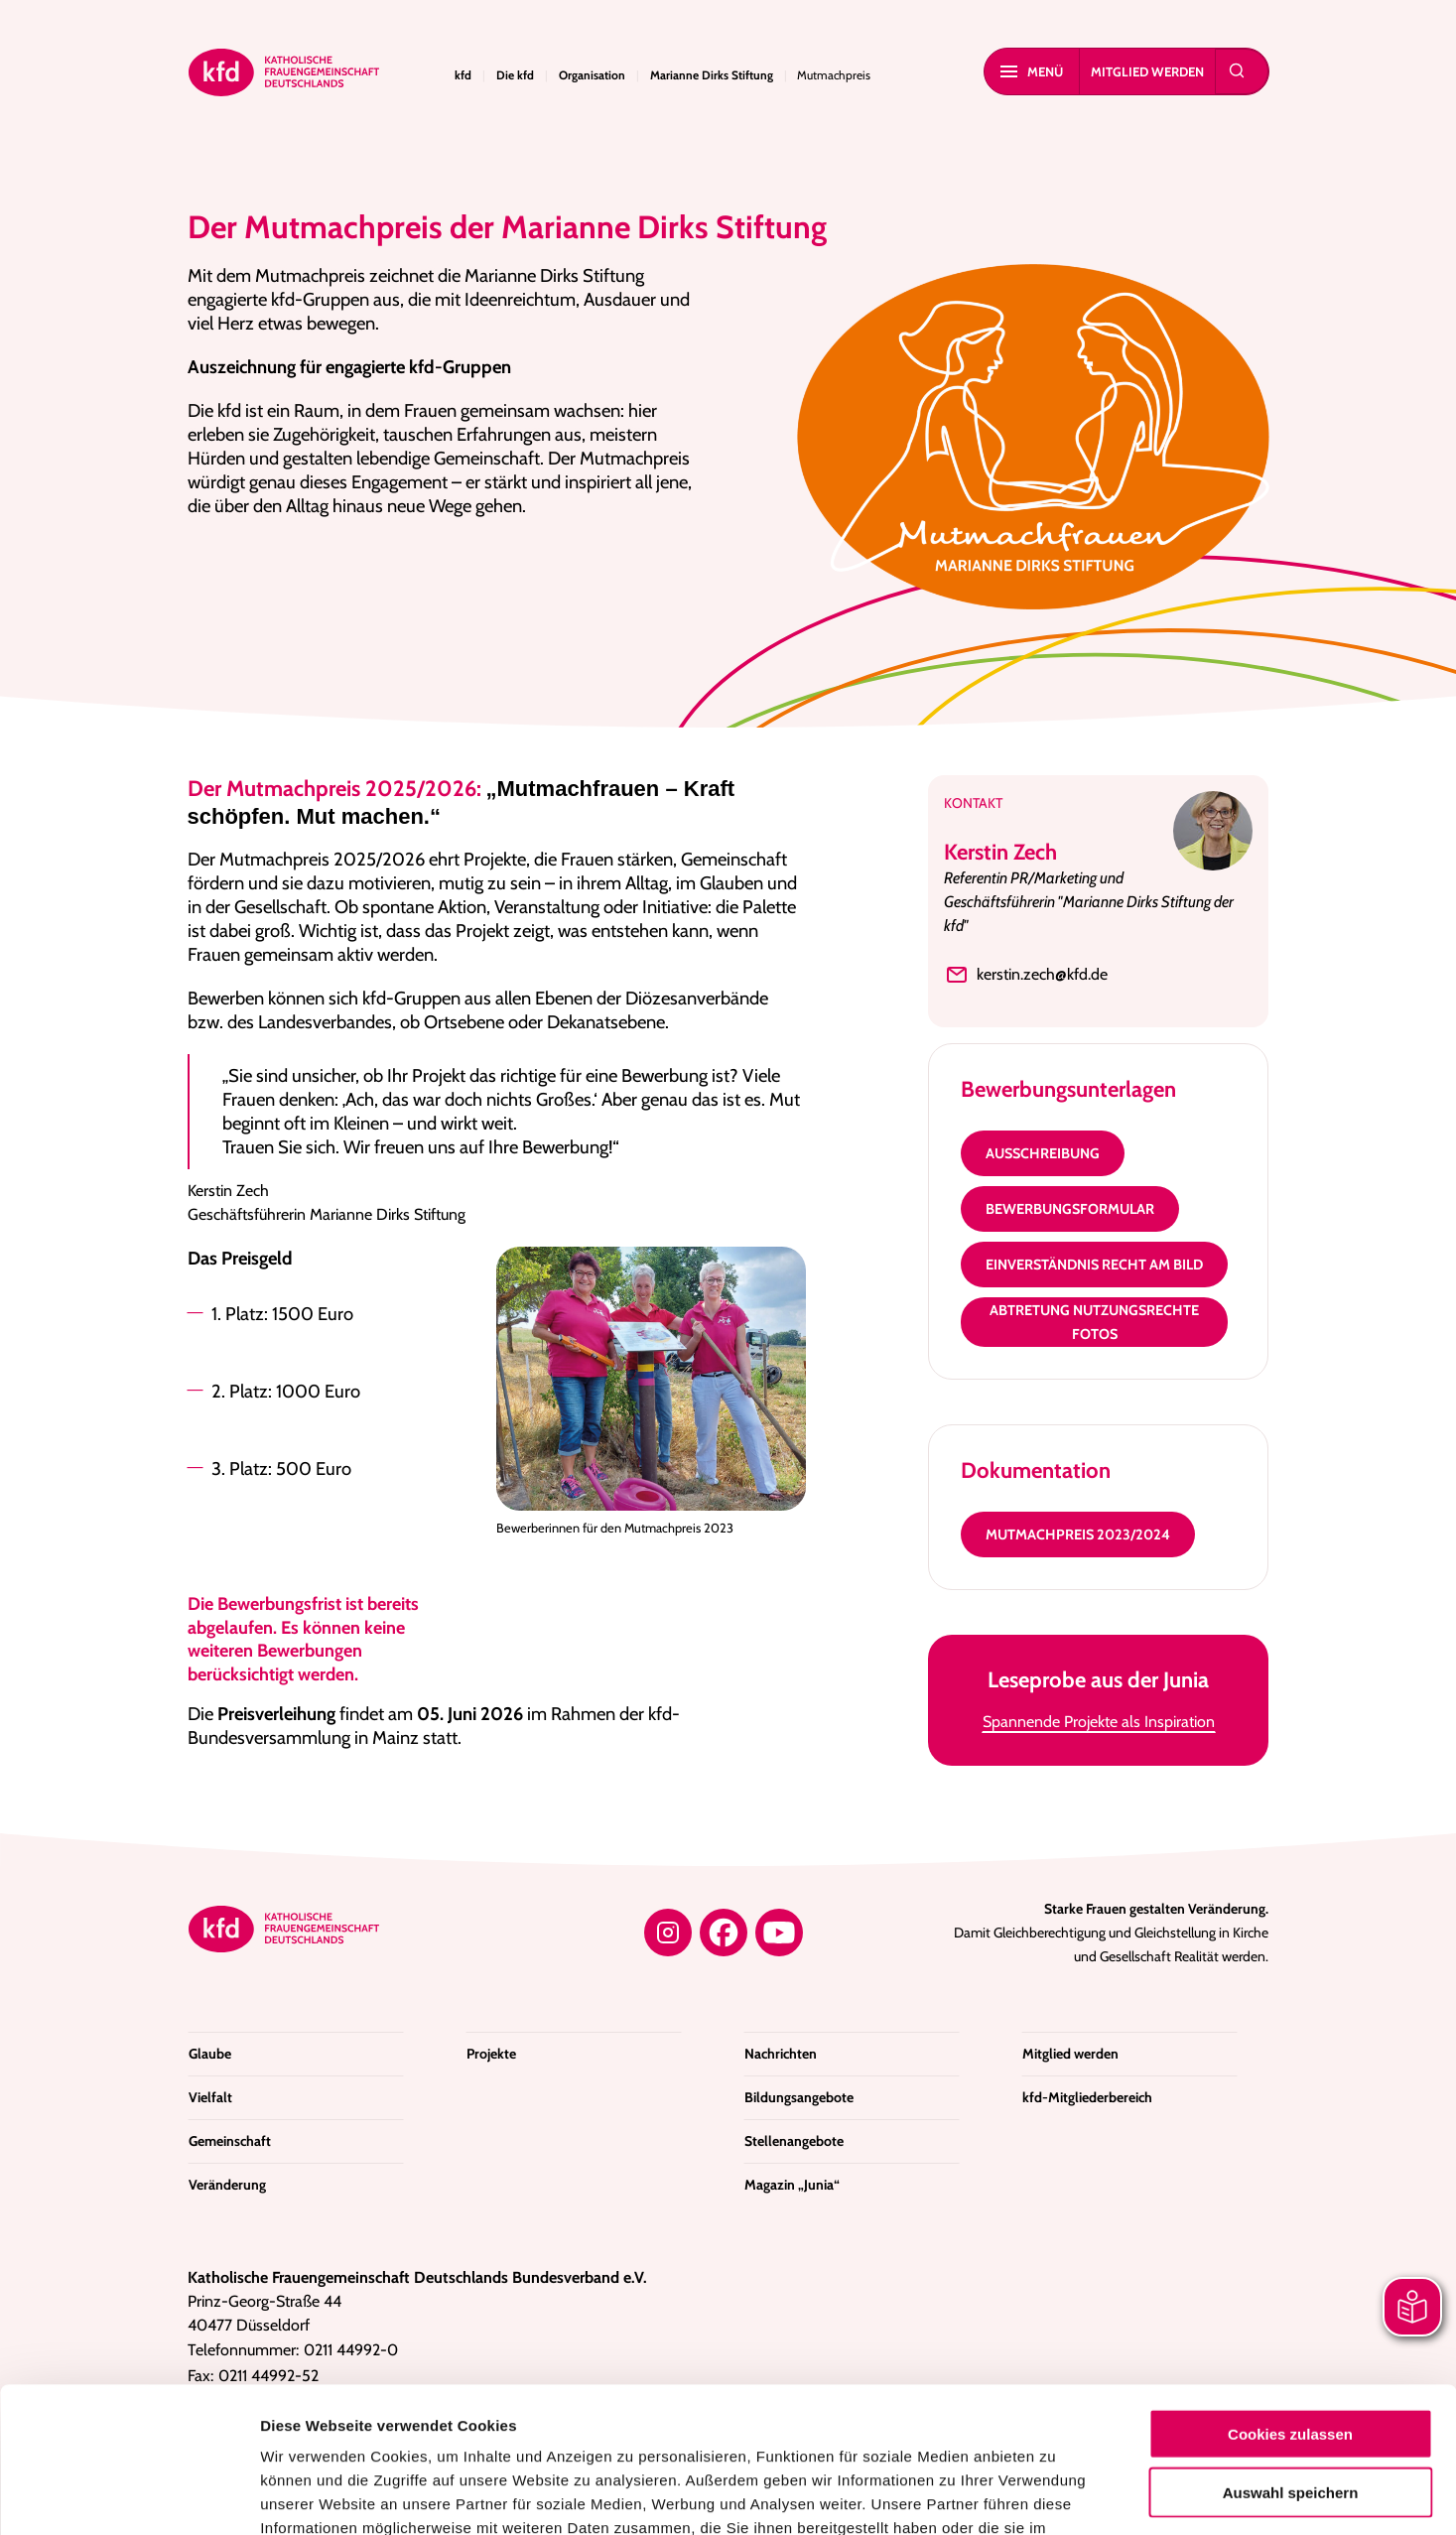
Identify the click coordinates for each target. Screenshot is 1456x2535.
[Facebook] (723, 1932)
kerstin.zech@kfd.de (1026, 975)
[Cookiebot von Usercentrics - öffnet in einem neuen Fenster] (128, 2496)
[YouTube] (779, 1932)
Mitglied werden (1147, 71)
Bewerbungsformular (1070, 1209)
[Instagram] (668, 1932)
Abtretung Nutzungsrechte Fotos (1094, 1322)
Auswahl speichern (1291, 2355)
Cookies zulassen (1290, 2297)
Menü (1031, 71)
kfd (463, 74)
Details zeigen (1056, 2495)
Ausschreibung (1043, 1153)
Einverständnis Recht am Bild (1094, 1264)
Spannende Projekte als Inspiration (1099, 1721)
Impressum (872, 2415)
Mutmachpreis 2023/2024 (1078, 1534)
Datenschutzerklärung (730, 2415)
